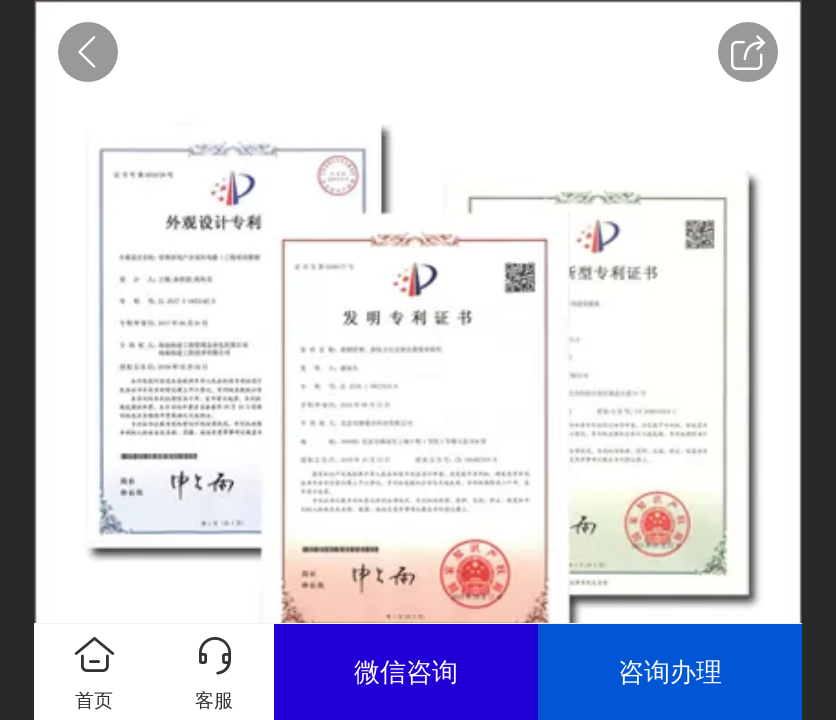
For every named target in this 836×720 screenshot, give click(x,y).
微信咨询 (406, 672)
